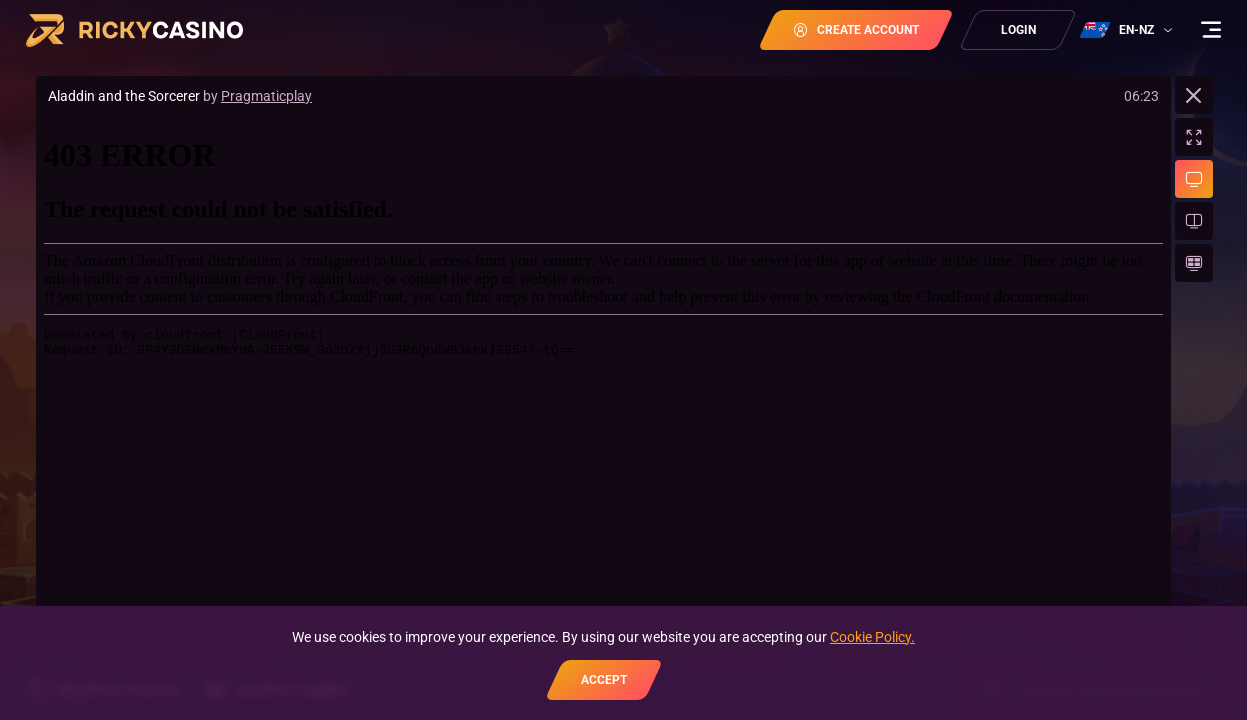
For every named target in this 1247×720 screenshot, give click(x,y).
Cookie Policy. (872, 637)
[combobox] (1128, 30)
